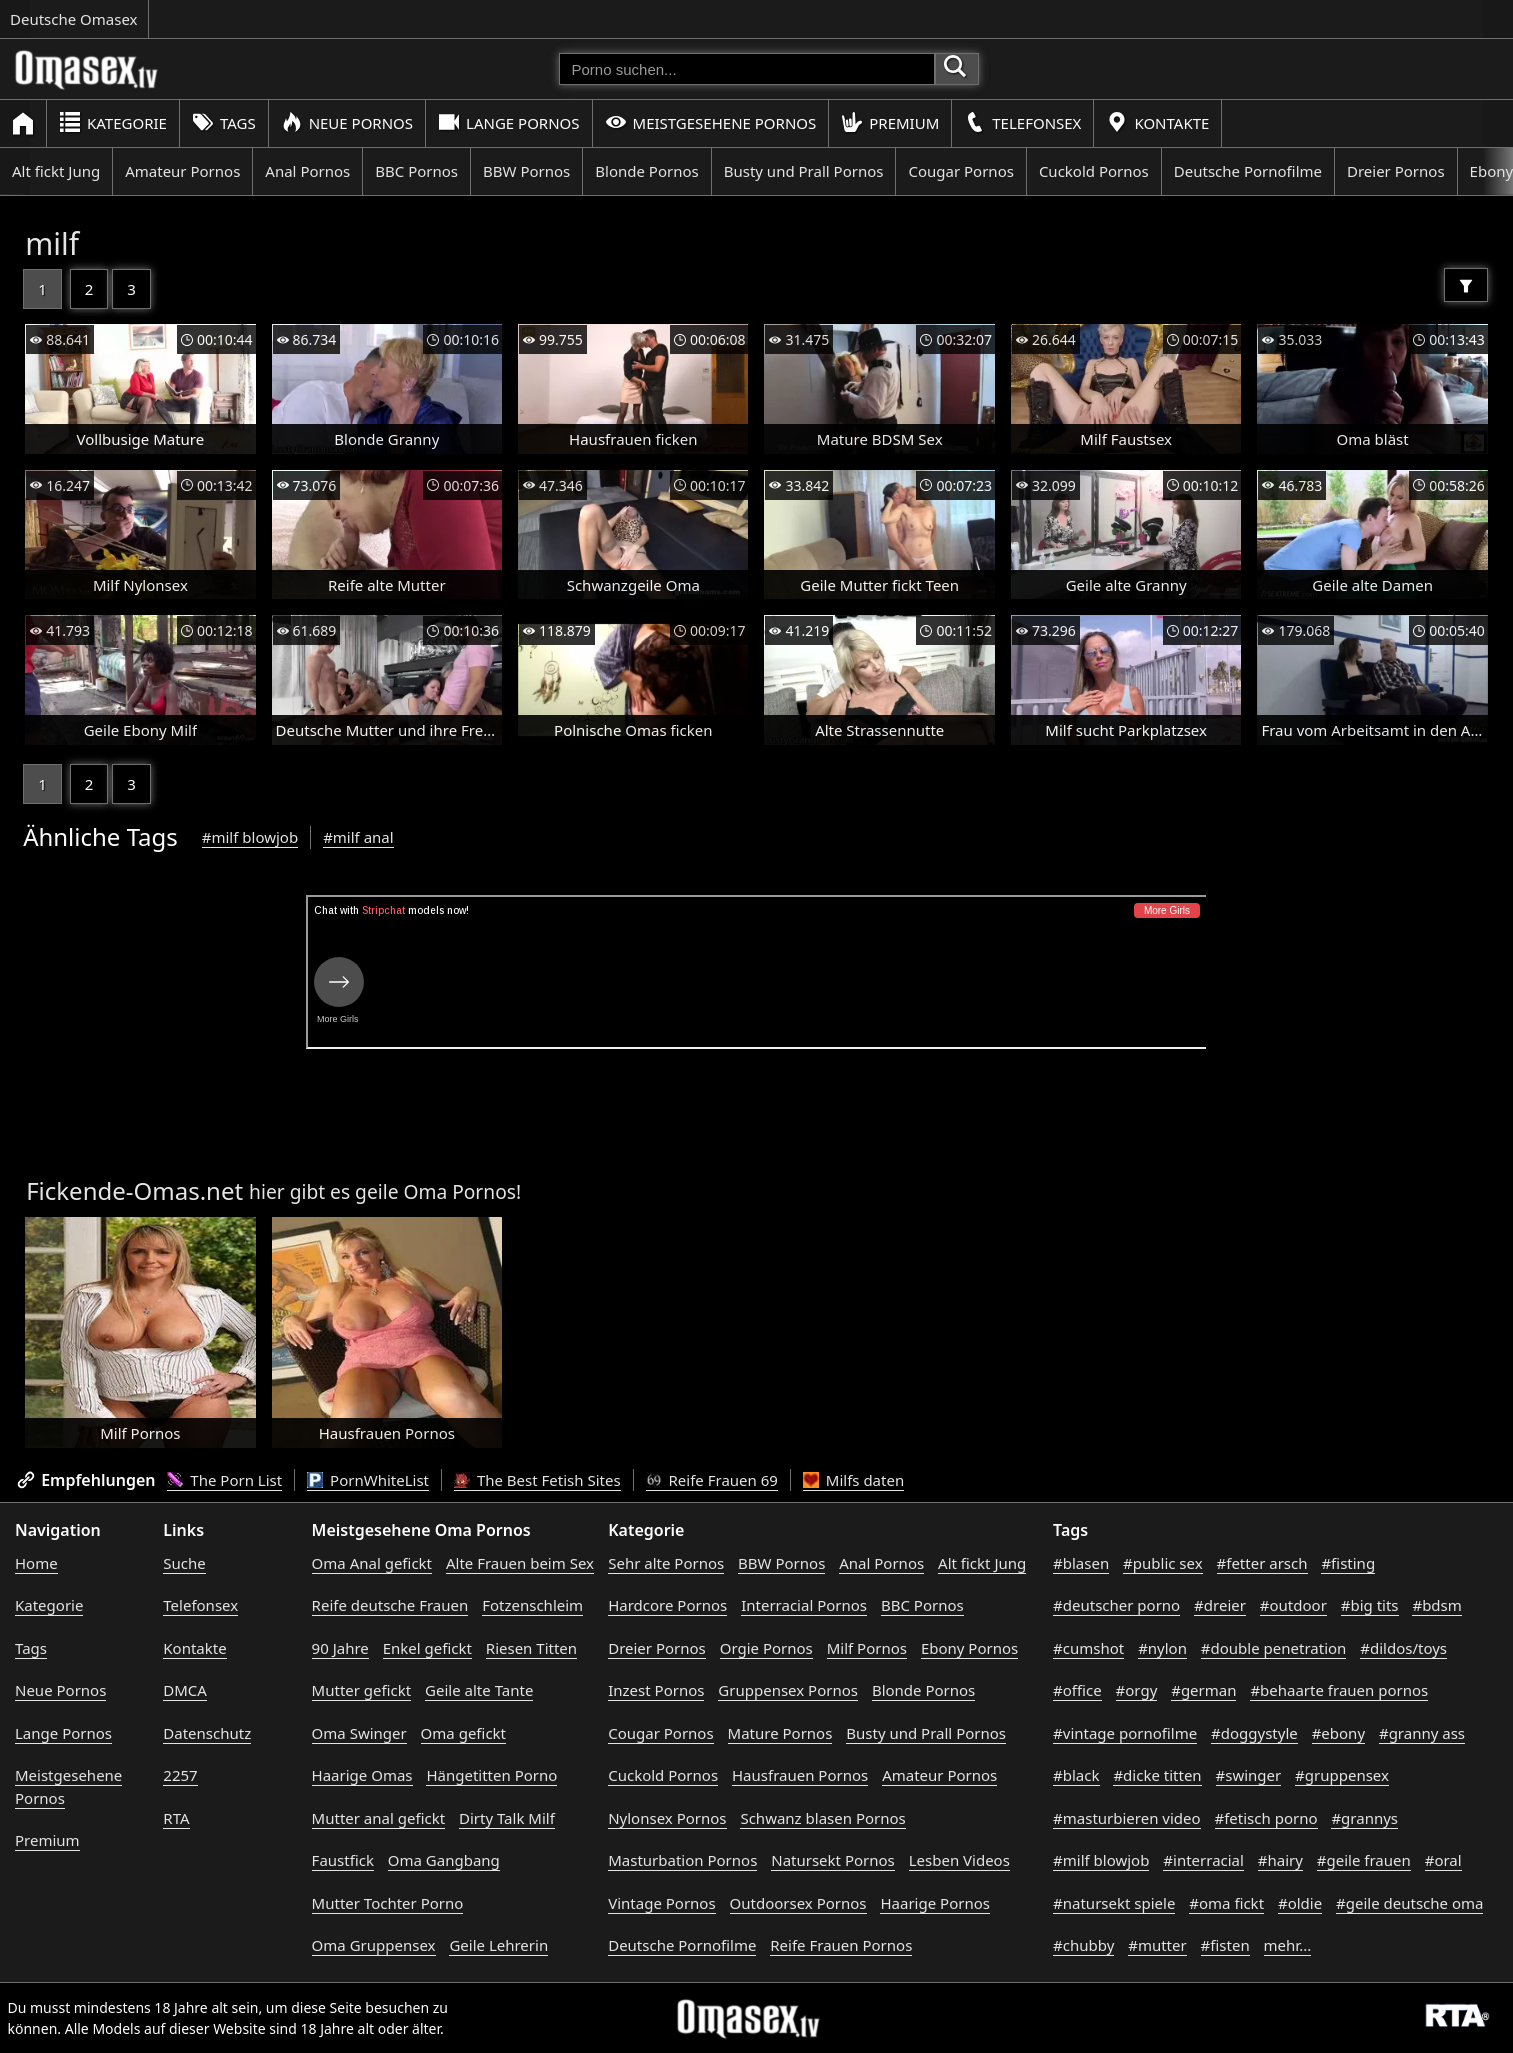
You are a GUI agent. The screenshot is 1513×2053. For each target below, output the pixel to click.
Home (36, 1563)
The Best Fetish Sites (537, 1480)
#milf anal (358, 837)
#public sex (1163, 1563)
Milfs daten (853, 1480)
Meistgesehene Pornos (711, 122)
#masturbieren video (1127, 1818)
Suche (184, 1563)
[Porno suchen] (747, 69)
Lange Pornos (508, 122)
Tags (224, 122)
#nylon (1162, 1648)
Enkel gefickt (427, 1648)
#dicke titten (1157, 1775)
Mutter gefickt (362, 1690)
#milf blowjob (250, 837)
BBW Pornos (526, 171)
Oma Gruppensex (374, 1945)
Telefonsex (1022, 122)
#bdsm (1436, 1605)
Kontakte (1157, 122)
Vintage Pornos (661, 1903)
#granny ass (1422, 1733)
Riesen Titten (531, 1648)
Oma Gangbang (444, 1860)
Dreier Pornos (1396, 171)
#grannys (1364, 1818)
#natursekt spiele (1114, 1903)
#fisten (1225, 1945)
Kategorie (113, 122)
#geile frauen (1364, 1860)
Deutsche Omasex (74, 19)
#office (1077, 1690)
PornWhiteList (368, 1480)
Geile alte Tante (479, 1690)
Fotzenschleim (532, 1605)
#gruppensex (1342, 1775)
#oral (1443, 1860)
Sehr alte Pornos (666, 1563)
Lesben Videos (959, 1860)
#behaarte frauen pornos (1339, 1690)
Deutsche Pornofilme (1248, 171)
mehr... (1288, 1945)
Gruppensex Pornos (788, 1690)
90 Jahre (340, 1648)
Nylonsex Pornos (667, 1818)
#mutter (1157, 1945)
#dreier (1220, 1605)
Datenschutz (207, 1733)
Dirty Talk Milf (507, 1818)
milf (52, 243)
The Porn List (224, 1480)
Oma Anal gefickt (372, 1563)
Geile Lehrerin (498, 1945)
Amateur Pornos (182, 171)
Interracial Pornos (804, 1605)
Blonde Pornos (646, 171)
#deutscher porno (1116, 1605)
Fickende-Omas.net (134, 1190)
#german (1203, 1690)
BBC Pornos (416, 171)
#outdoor (1293, 1605)
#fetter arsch (1262, 1563)
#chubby (1083, 1945)
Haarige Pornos (934, 1903)
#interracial (1203, 1860)
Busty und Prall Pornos (804, 171)
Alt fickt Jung (56, 171)
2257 (180, 1775)
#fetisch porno (1266, 1818)
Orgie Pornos (766, 1648)
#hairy (1280, 1860)
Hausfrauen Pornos (800, 1775)
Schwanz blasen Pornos (822, 1818)
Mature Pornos (780, 1733)
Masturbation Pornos (682, 1860)
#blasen (1081, 1563)
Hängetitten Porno (491, 1775)
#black (1076, 1775)
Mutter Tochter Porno (388, 1903)
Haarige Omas (362, 1775)
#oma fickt (1226, 1903)
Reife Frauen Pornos (841, 1945)
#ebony (1338, 1733)
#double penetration (1274, 1648)
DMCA (185, 1690)
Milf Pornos (867, 1648)
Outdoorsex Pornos (798, 1903)
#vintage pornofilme (1125, 1733)
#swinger (1249, 1775)
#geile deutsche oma (1409, 1903)
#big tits (1370, 1605)
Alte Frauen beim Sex (520, 1563)
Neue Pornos (347, 122)
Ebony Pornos (969, 1648)
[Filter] (1466, 285)
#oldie (1300, 1903)
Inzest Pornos (656, 1690)
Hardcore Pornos (667, 1605)
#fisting (1348, 1563)
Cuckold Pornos (1094, 171)
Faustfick (343, 1860)
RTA (176, 1818)
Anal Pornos (307, 171)
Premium (890, 122)
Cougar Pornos (960, 171)
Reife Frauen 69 (712, 1480)
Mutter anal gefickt (378, 1818)
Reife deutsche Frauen (390, 1605)
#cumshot (1088, 1648)
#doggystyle (1254, 1733)
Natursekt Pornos (833, 1860)
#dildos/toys (1403, 1648)
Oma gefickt (463, 1733)
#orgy (1137, 1690)
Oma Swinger (359, 1733)
